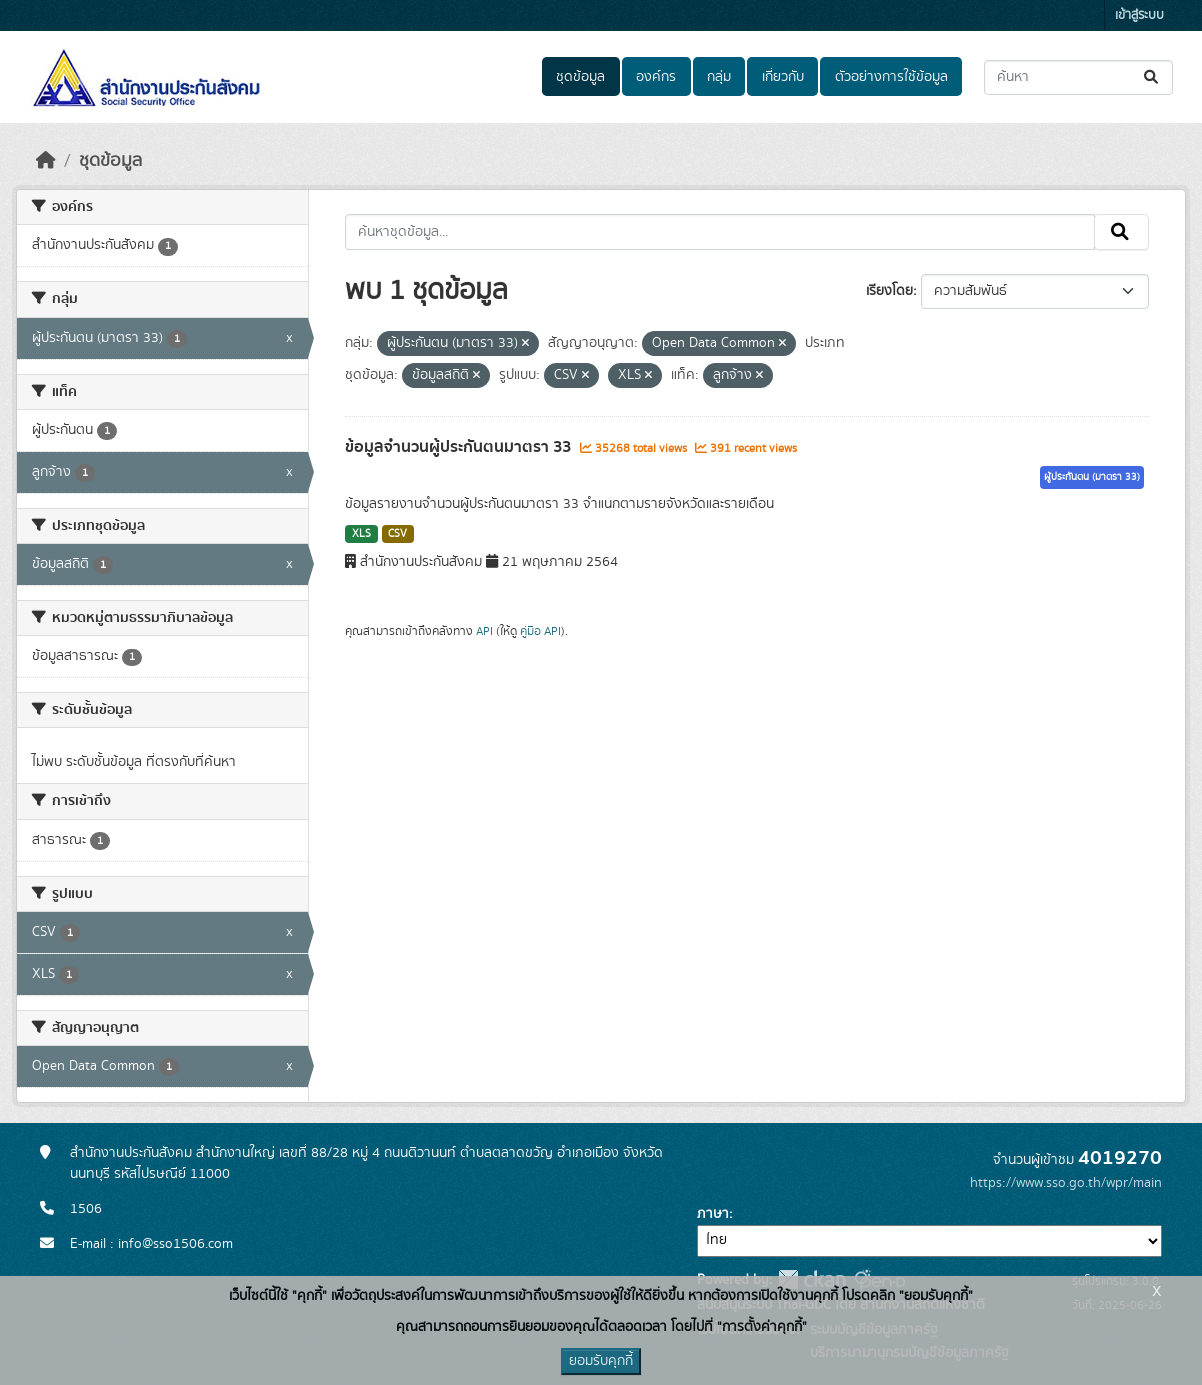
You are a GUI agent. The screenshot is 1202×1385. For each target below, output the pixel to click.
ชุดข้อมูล (580, 77)
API (484, 631)
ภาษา (713, 1214)
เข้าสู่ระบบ (1139, 15)
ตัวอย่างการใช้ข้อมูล (891, 77)
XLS (361, 534)
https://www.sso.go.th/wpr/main (1066, 1183)
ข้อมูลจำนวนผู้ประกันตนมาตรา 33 (460, 447)
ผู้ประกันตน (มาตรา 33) (1092, 477)
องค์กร (656, 77)
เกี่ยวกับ (783, 77)
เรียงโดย (889, 291)
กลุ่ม (719, 77)
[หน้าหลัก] (46, 161)
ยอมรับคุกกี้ (601, 1361)
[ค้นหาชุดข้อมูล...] (1078, 77)
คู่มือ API (540, 631)
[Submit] (1152, 77)
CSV (397, 534)
